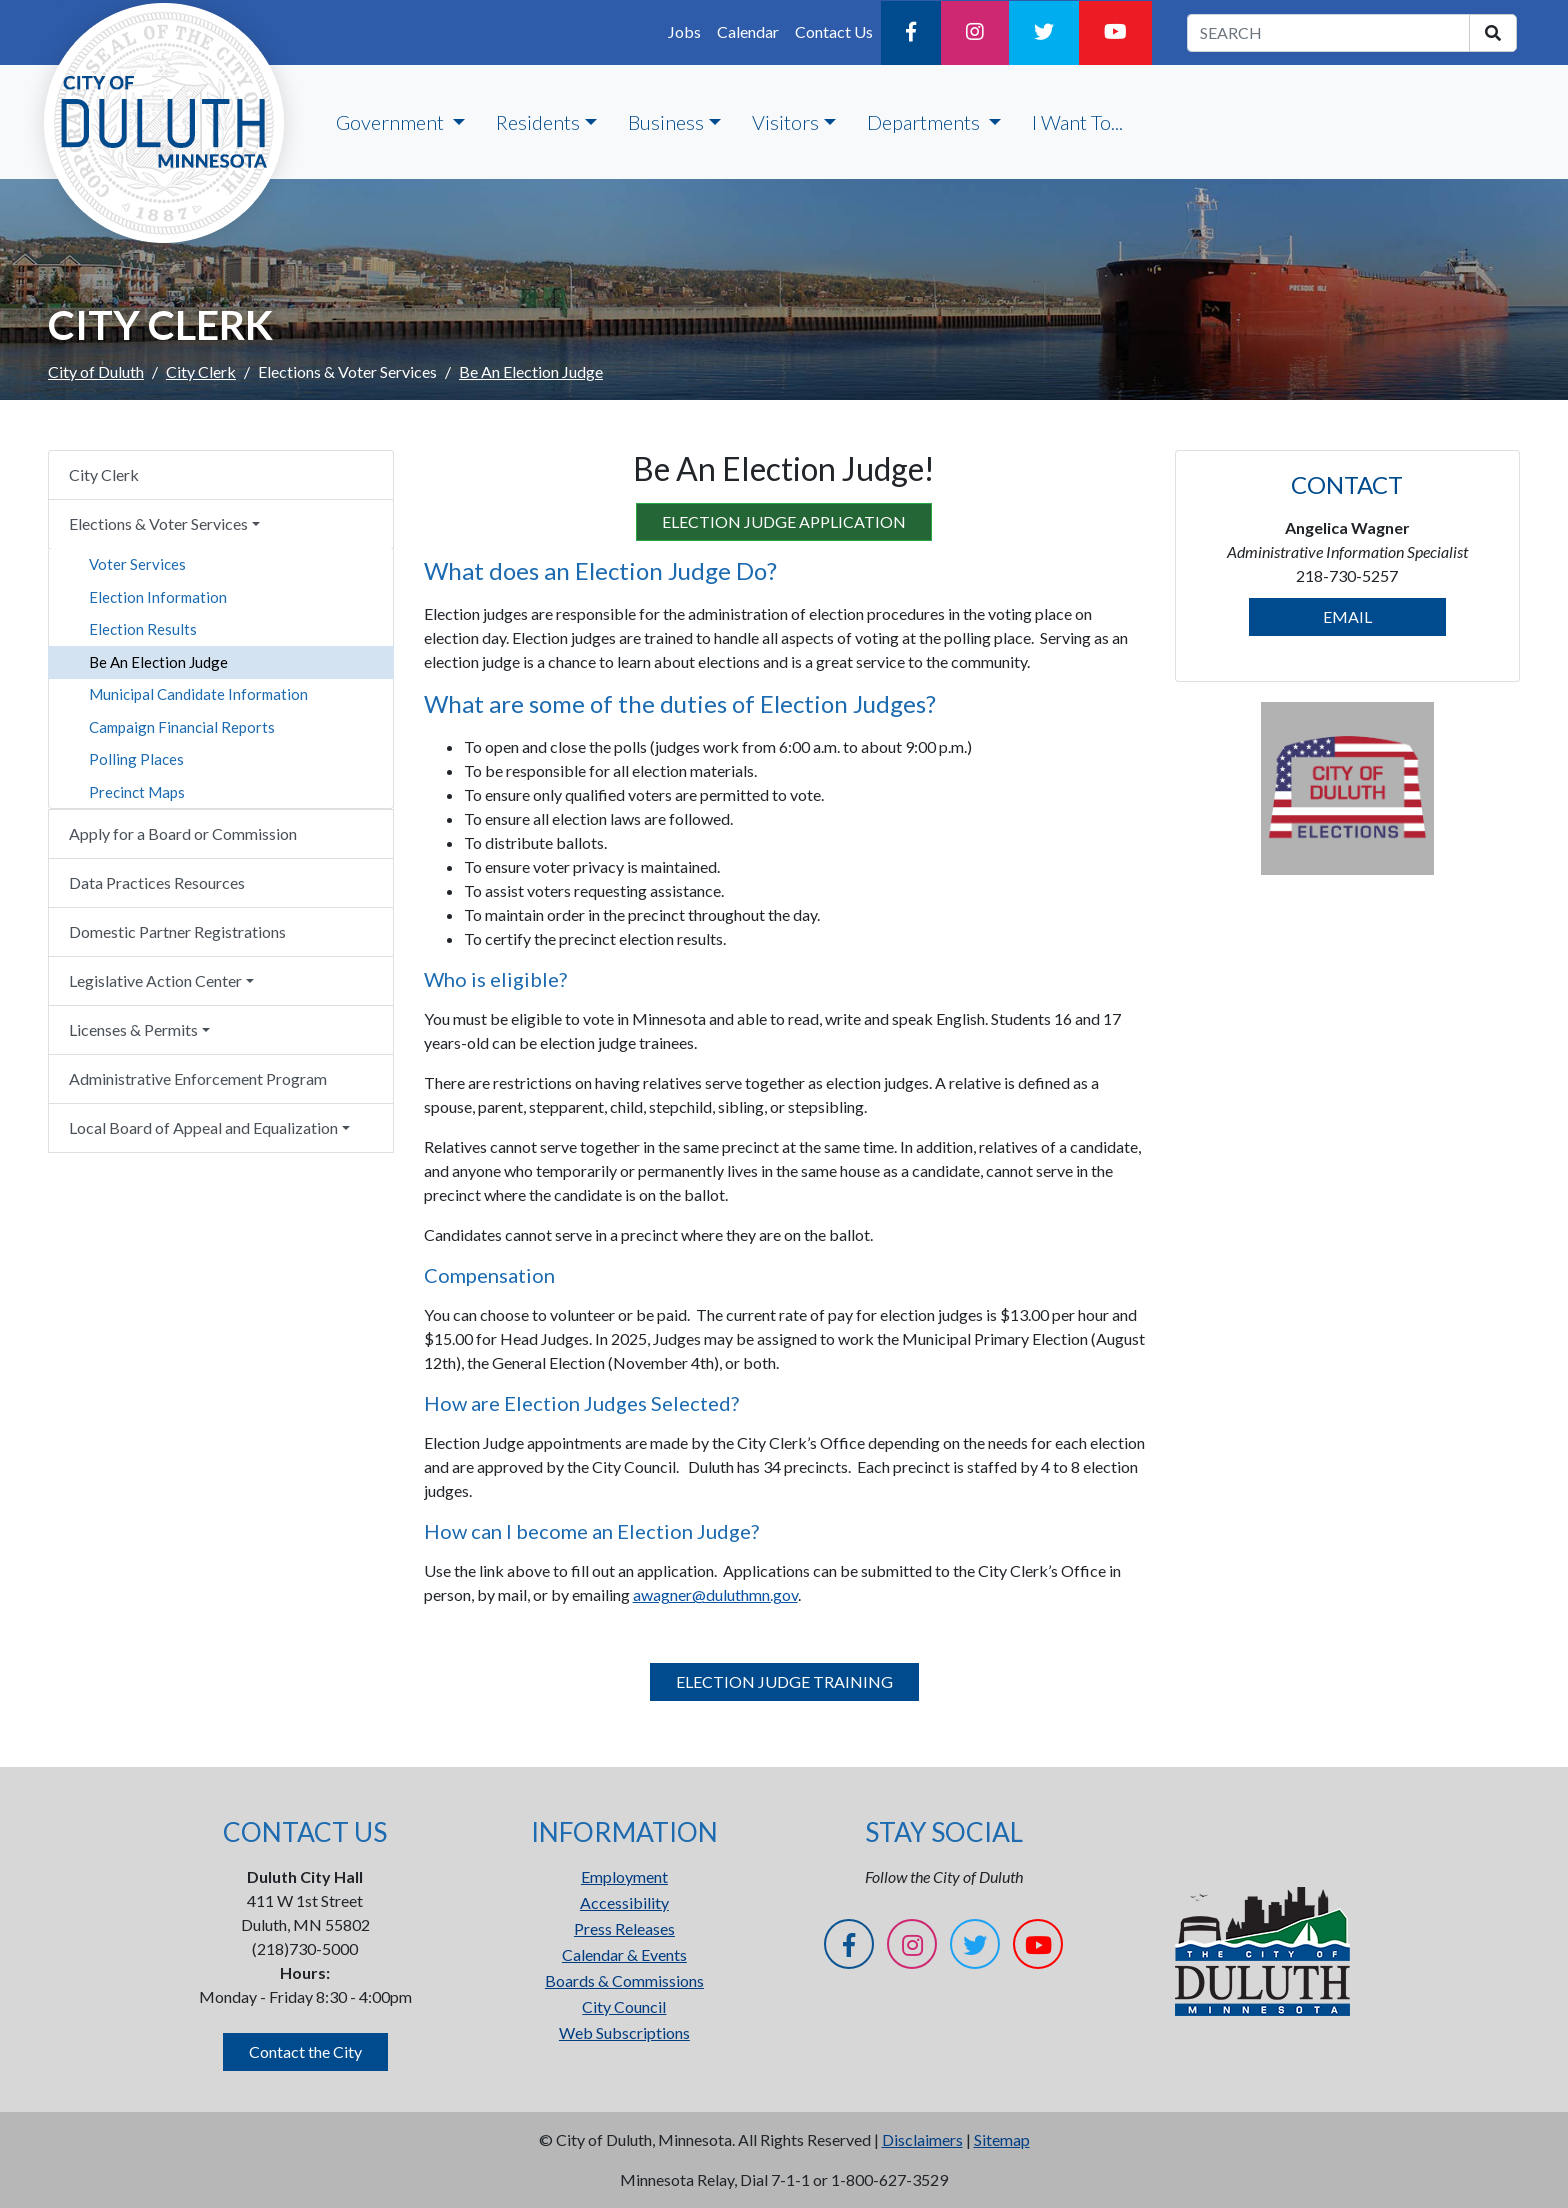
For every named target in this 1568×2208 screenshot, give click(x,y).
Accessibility (624, 1902)
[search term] (1328, 33)
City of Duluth (96, 371)
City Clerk (201, 371)
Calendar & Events (624, 1954)
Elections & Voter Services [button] (158, 523)
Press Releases (624, 1928)
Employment (624, 1876)
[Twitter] (1044, 33)
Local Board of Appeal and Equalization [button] (203, 1127)
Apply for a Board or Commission (183, 833)
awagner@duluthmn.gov (715, 1594)
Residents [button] (538, 122)
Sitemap (1002, 2139)
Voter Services (137, 564)
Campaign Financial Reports (182, 727)
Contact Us (834, 31)
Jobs (684, 31)
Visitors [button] (785, 122)
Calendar (748, 31)
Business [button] (666, 122)
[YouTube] (1115, 33)
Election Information (158, 597)
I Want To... (1077, 122)
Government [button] (392, 122)
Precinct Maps (137, 792)
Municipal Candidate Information (198, 694)
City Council (624, 2006)
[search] (1493, 33)
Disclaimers (922, 2139)
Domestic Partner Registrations (177, 931)
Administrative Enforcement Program (198, 1078)
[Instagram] (975, 33)
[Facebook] (911, 33)
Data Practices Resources (157, 882)
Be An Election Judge (158, 662)
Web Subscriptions (624, 2032)
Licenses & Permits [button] (133, 1029)
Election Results (143, 629)
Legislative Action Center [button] (155, 980)
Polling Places (136, 759)
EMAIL (1347, 616)
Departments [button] (925, 122)
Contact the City (305, 2051)
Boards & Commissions (624, 1980)
